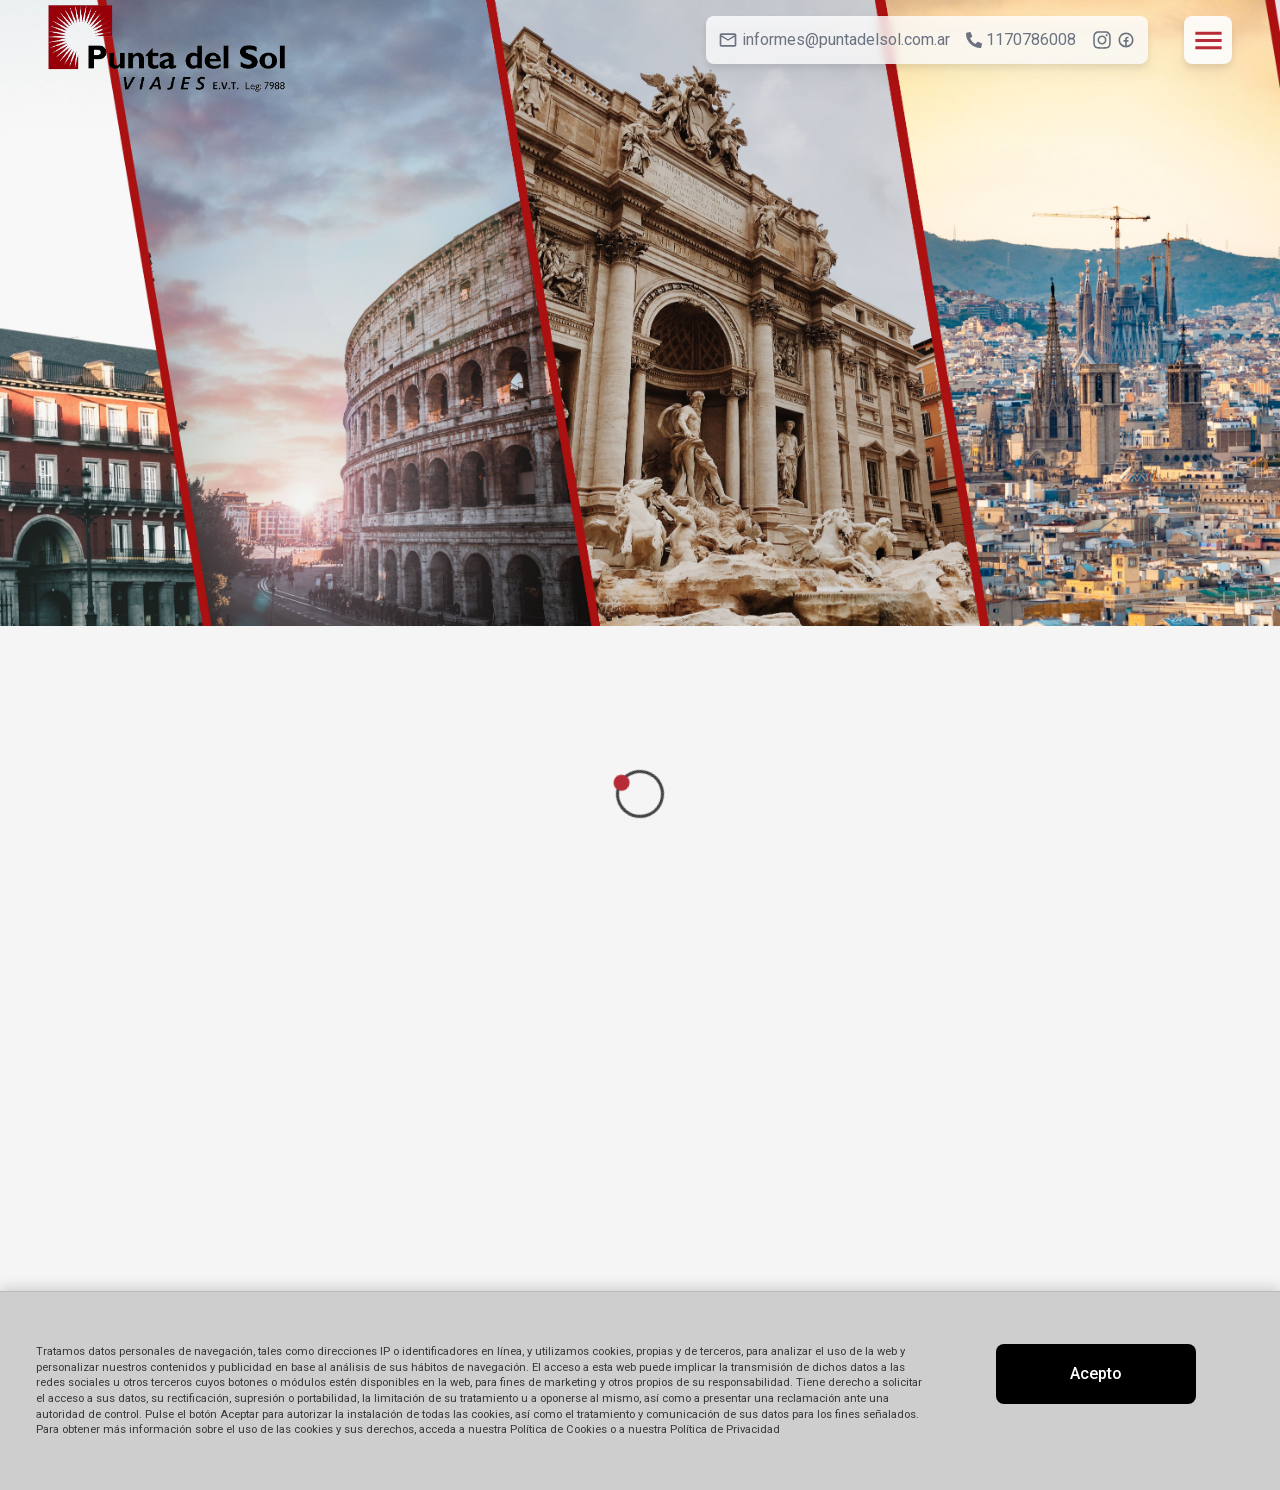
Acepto (1096, 1373)
